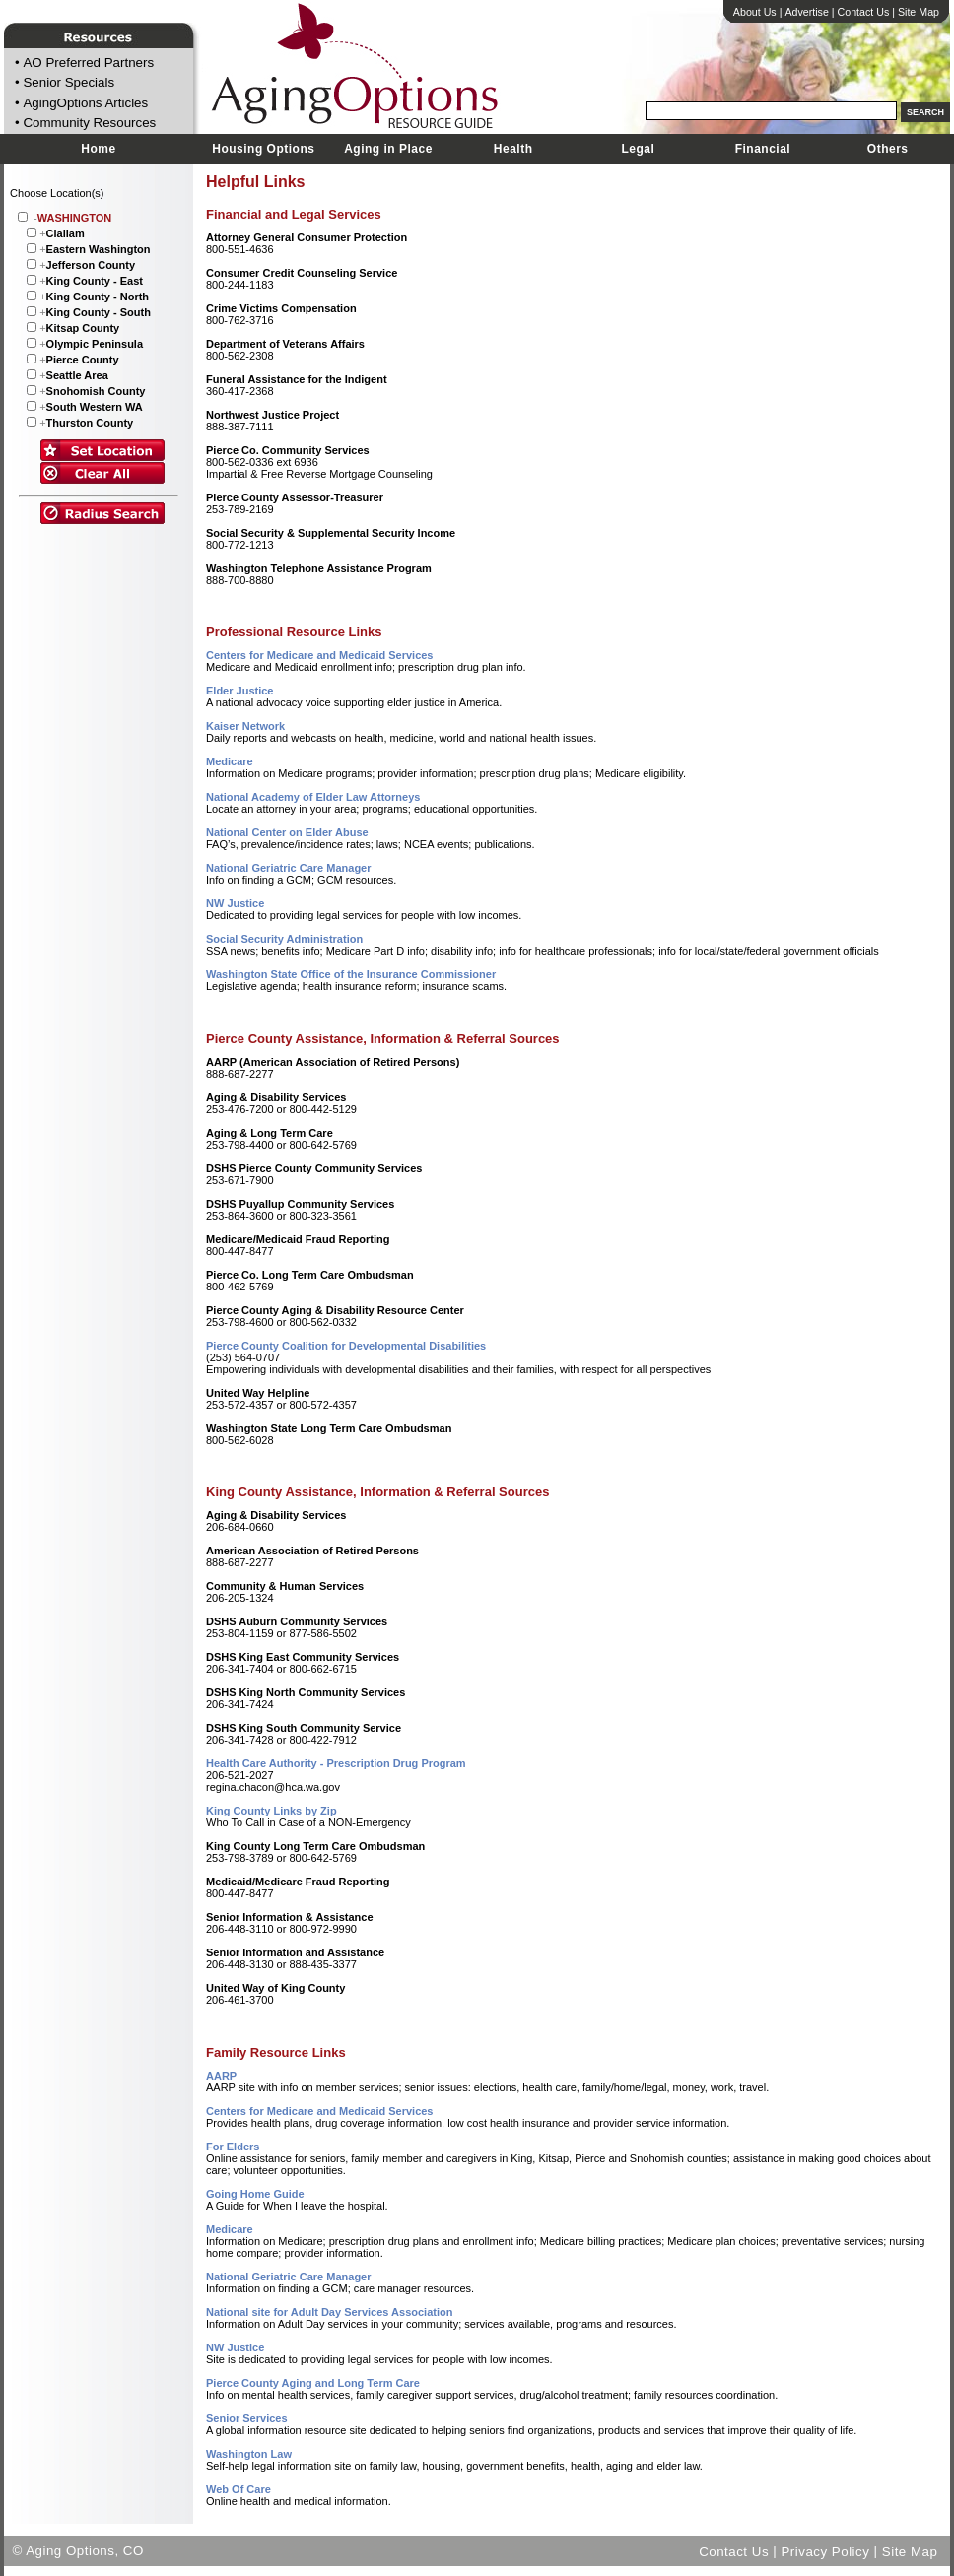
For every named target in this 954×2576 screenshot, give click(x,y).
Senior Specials (68, 83)
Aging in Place (388, 149)
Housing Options (263, 149)
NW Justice (235, 903)
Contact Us (864, 12)
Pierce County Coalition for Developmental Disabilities (346, 1346)
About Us (755, 12)
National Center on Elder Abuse (287, 832)
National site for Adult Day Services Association (329, 2312)
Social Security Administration (284, 939)
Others (888, 149)
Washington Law (249, 2454)
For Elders (232, 2146)
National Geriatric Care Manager (289, 868)
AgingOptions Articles (85, 103)
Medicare (229, 761)
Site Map (918, 12)
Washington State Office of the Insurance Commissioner (351, 974)
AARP (221, 2075)
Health (513, 149)
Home (98, 149)
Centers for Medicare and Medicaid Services (319, 655)
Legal (637, 149)
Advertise (806, 12)
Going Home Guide (255, 2194)
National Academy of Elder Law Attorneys (313, 797)
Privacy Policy (825, 2550)
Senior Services (247, 2418)
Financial (763, 149)
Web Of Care (238, 2489)
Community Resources (89, 123)
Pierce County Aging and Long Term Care (313, 2383)
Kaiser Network (245, 726)
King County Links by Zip (271, 1810)
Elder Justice (239, 690)
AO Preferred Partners (88, 62)
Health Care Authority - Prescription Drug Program (336, 1763)
